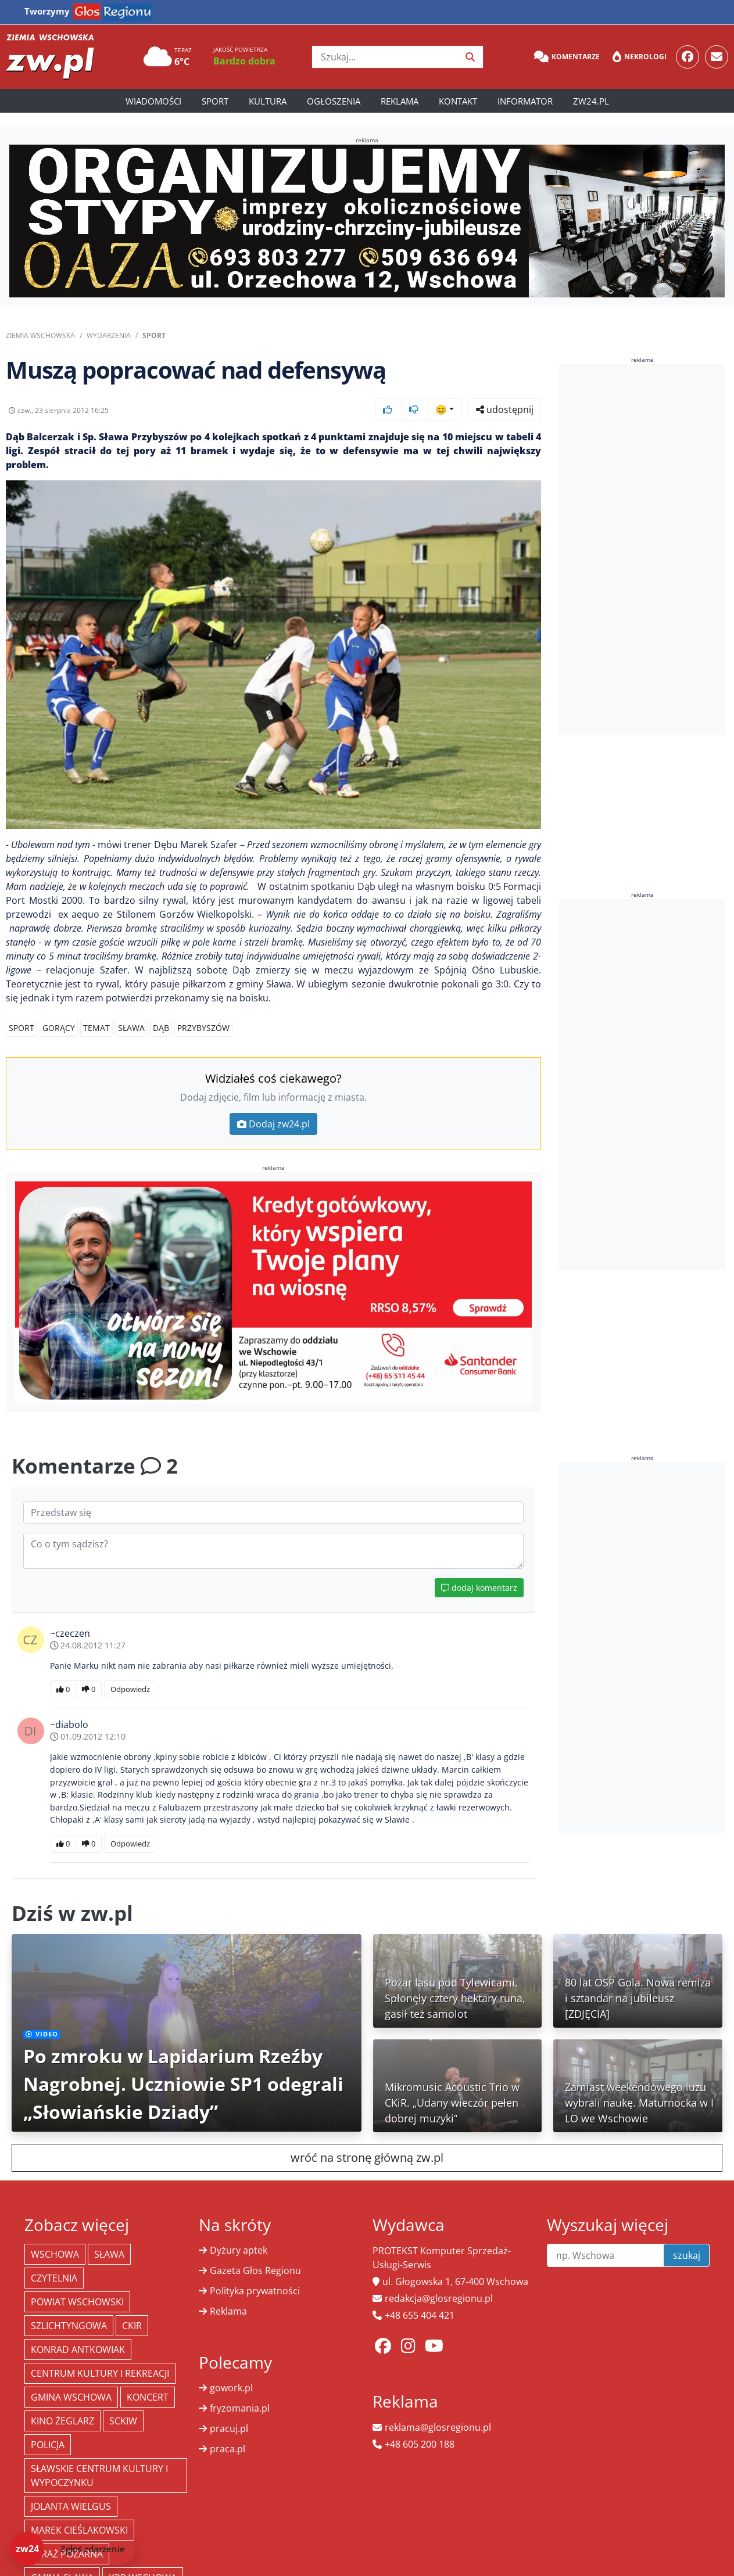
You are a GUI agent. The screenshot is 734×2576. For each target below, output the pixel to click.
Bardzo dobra (244, 61)
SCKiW (123, 2421)
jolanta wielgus (71, 2506)
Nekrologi (640, 57)
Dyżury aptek (238, 2250)
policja (48, 2444)
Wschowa (55, 2254)
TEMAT (96, 1027)
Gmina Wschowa (71, 2397)
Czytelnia (54, 2278)
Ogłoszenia (333, 101)
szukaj (686, 2255)
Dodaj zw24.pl (273, 1124)
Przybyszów (203, 1027)
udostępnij (505, 409)
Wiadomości (153, 101)
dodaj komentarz (479, 1587)
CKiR (132, 2325)
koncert (148, 2397)
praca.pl (227, 2448)
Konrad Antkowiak (78, 2349)
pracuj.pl (229, 2428)
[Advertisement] (646, 549)
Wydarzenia (109, 335)
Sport (215, 101)
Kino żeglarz (62, 2421)
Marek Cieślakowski (79, 2530)
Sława (131, 1027)
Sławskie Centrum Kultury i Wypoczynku (99, 2475)
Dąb (161, 1027)
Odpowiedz (130, 1689)
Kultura (268, 101)
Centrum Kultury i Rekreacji (100, 2373)
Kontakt (458, 101)
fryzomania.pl (240, 2408)
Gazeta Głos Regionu (255, 2270)
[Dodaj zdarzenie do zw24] (72, 2549)
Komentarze (567, 57)
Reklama (399, 101)
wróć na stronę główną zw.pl (367, 2157)
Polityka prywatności (255, 2290)
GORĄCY (58, 1027)
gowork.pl (231, 2387)
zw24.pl (591, 101)
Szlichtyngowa (69, 2325)
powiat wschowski (77, 2301)
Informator (525, 101)
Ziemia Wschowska (40, 335)
